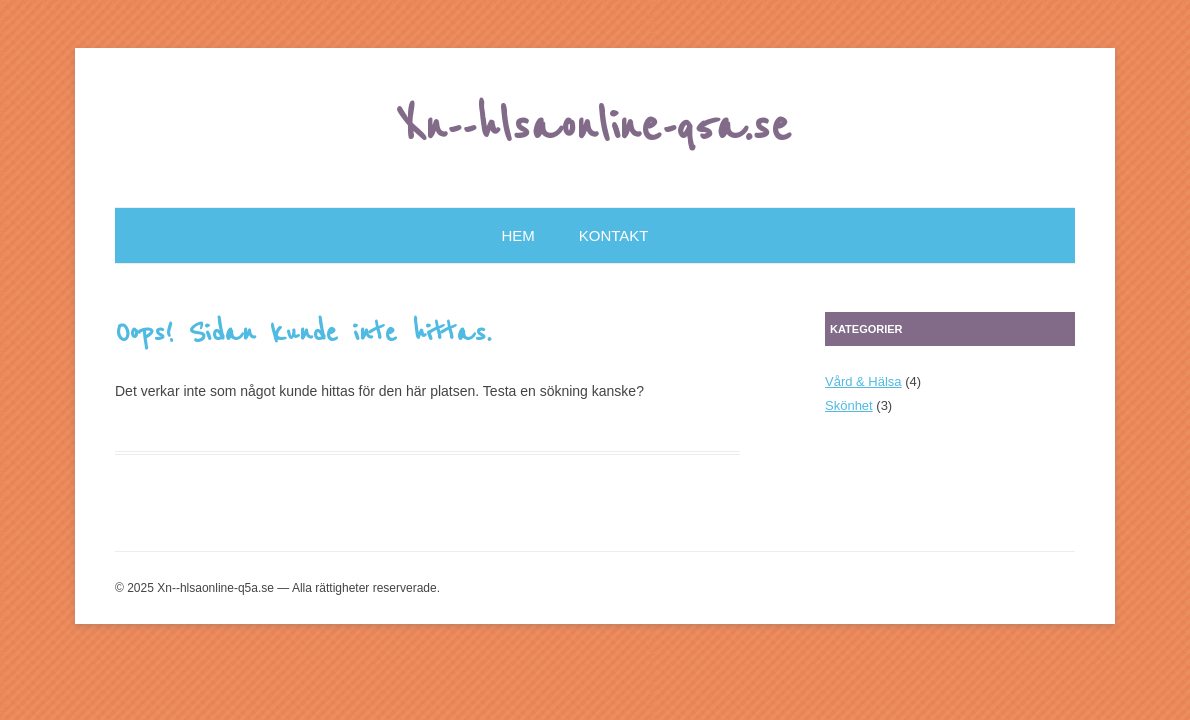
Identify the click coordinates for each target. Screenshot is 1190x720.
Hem (518, 235)
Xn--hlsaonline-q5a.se (595, 127)
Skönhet (849, 405)
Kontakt (614, 235)
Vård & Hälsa (863, 381)
